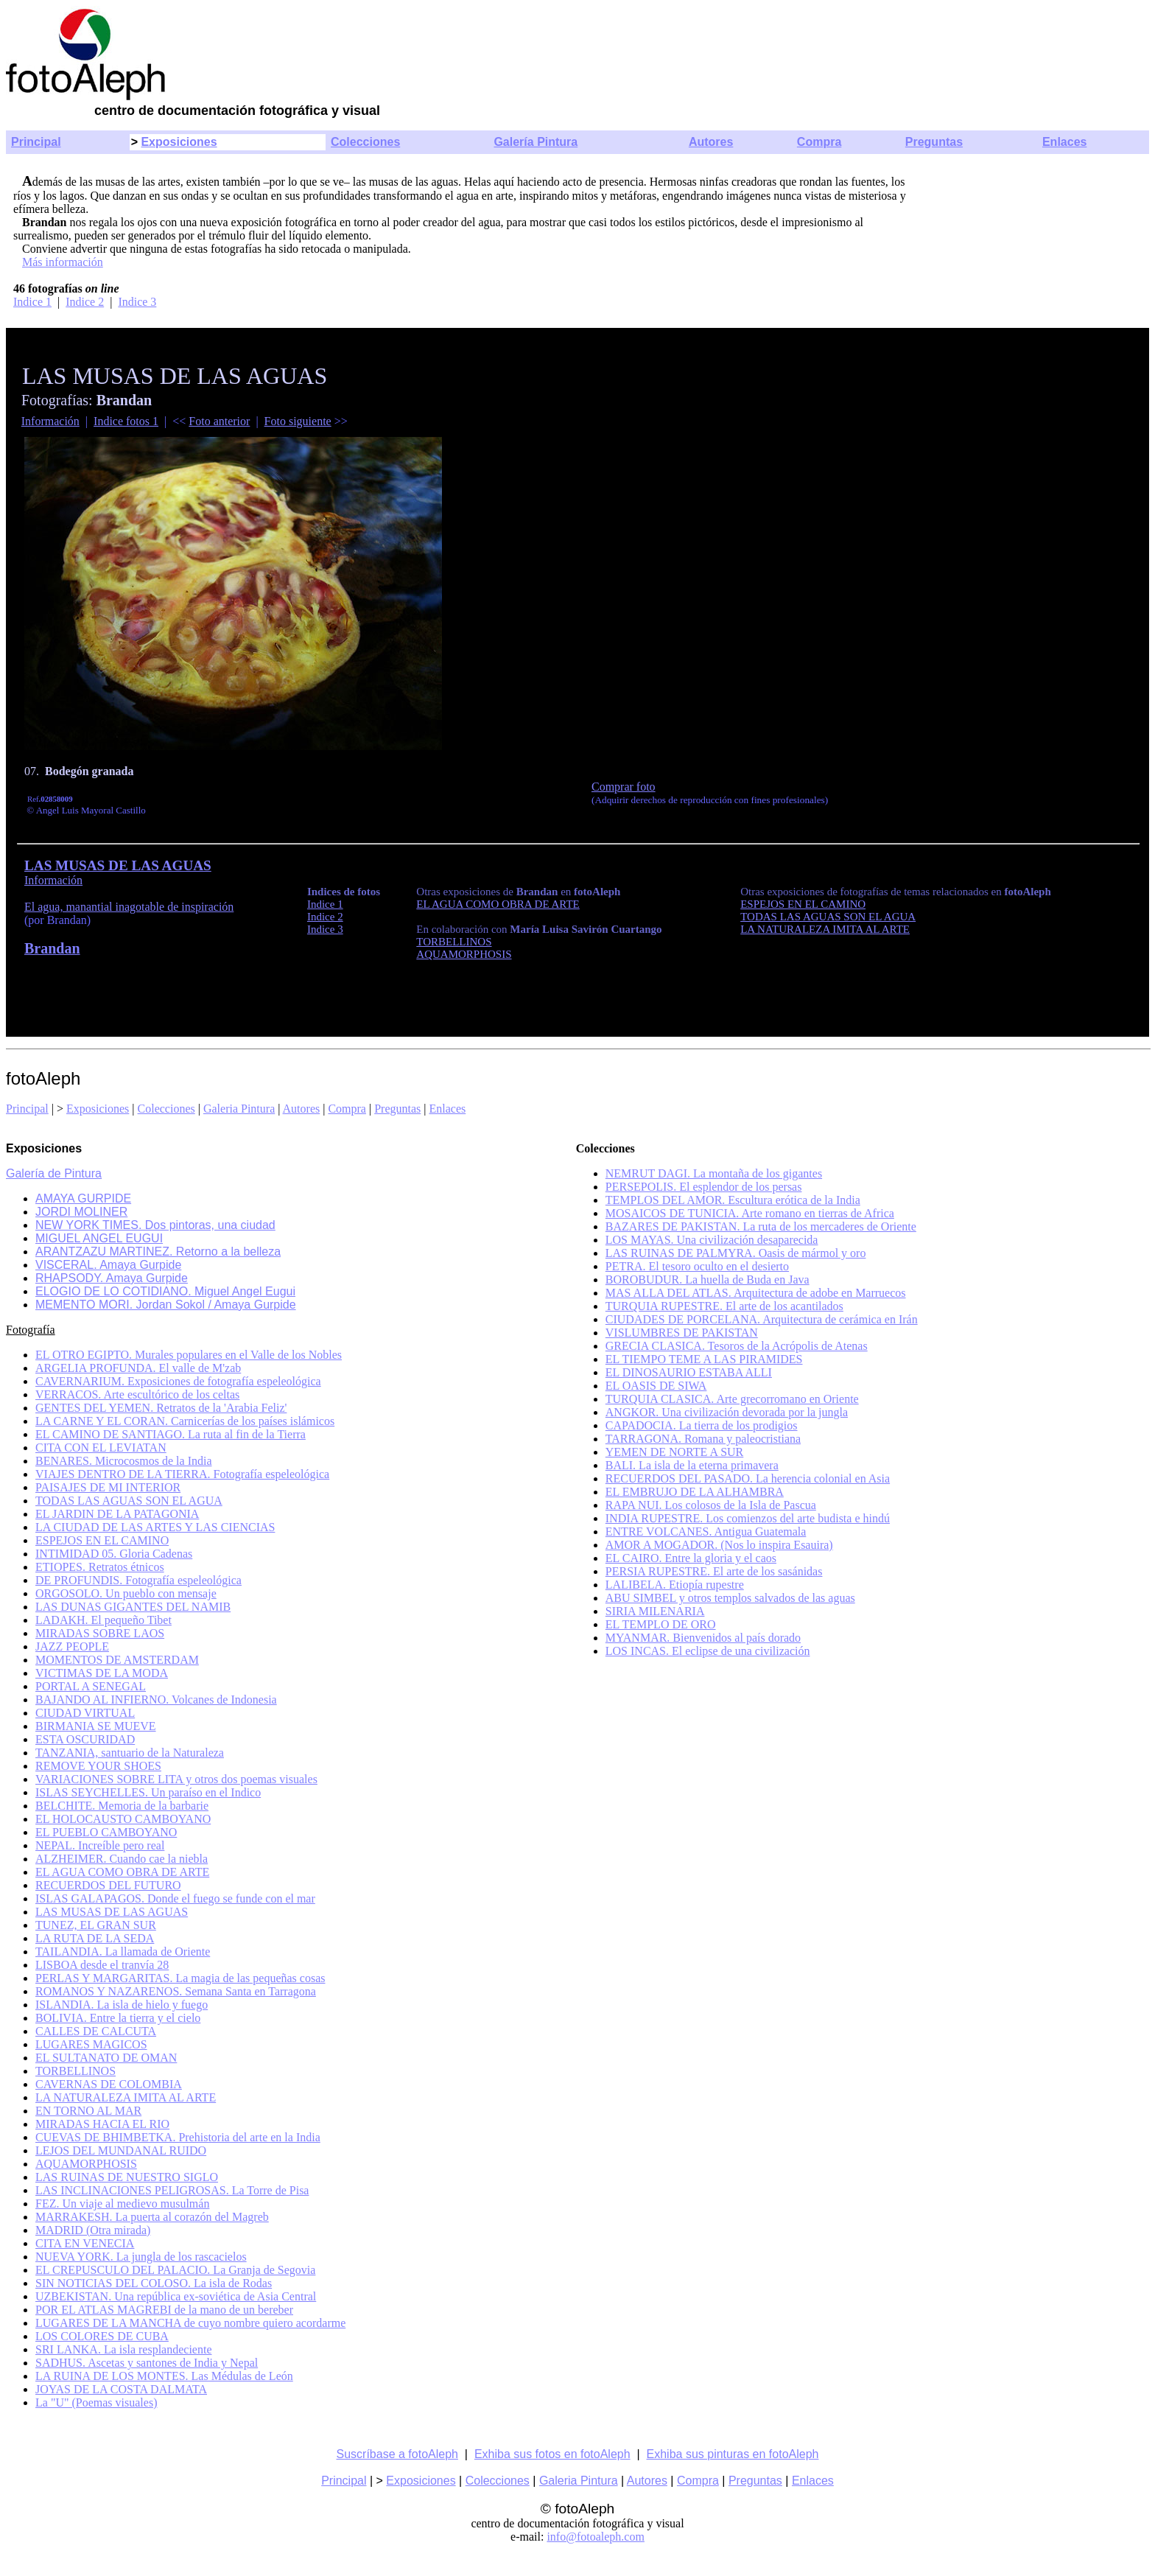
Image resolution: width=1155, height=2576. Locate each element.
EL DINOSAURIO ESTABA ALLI (688, 1372)
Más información (62, 262)
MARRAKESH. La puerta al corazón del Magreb (152, 2217)
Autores (711, 142)
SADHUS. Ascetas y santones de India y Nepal (146, 2362)
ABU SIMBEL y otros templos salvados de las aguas (730, 1598)
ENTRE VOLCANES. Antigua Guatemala (706, 1531)
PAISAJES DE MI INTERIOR (107, 1487)
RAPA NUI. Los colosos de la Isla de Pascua (710, 1505)
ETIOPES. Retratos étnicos (99, 1567)
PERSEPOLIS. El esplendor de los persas (703, 1186)
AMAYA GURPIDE (83, 1198)
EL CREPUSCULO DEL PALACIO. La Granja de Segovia (175, 2270)
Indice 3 (137, 301)
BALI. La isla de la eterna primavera (692, 1465)
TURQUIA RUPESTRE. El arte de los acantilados (724, 1306)
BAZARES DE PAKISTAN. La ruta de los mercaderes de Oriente (760, 1226)
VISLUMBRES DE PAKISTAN (681, 1332)
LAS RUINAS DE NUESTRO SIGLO (126, 2177)
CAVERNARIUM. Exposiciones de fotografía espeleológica (178, 1381)
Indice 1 (32, 301)
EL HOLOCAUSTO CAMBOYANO (123, 1819)
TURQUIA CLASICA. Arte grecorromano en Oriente (732, 1399)
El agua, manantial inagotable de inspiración (129, 906)
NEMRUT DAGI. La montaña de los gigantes (713, 1173)
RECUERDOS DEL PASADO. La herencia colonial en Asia (747, 1478)
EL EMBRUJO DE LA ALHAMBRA (694, 1491)
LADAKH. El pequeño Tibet (103, 1620)
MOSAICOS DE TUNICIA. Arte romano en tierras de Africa (749, 1213)
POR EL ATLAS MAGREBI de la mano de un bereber (164, 2309)
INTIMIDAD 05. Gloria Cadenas (113, 1553)
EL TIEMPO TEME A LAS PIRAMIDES (704, 1359)
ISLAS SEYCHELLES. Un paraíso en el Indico (148, 1792)
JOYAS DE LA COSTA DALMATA (121, 2389)
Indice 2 (85, 301)
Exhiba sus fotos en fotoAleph (552, 2454)
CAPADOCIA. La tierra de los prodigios (701, 1425)
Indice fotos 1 (126, 421)
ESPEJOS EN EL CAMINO (102, 1540)
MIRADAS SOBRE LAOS (99, 1633)
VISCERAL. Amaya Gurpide (108, 1265)
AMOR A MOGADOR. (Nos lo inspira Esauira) (719, 1545)
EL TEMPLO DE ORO (660, 1624)
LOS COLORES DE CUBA (102, 2336)
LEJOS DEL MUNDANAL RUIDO (120, 2150)
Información (50, 421)
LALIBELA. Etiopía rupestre (674, 1584)
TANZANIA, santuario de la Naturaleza (129, 1752)
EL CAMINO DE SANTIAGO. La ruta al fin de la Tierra (170, 1434)
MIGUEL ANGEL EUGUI (99, 1238)
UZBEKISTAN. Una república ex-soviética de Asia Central (175, 2296)
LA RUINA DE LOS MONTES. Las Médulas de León (164, 2376)
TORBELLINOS (75, 2071)
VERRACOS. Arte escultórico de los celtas (137, 1394)
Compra (819, 142)
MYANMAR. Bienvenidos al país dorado (703, 1637)
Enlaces (1064, 142)
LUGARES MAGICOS (91, 2044)
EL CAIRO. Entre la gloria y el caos (690, 1558)
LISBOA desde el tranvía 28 (102, 1965)
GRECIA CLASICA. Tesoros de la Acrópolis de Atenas (736, 1346)
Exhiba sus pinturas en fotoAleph (733, 2454)
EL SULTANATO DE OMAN (106, 2057)
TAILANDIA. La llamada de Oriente (122, 1951)
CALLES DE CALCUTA (95, 2031)
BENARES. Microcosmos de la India (123, 1461)
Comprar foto (623, 786)
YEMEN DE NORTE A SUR (674, 1452)
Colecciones (365, 142)
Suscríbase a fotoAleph (397, 2454)
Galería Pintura (536, 142)
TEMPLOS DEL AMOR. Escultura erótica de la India (732, 1200)
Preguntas (934, 142)
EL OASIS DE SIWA (656, 1385)
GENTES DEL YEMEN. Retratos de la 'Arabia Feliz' (161, 1407)
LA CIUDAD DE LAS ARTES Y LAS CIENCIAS (155, 1527)
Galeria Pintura (239, 1108)
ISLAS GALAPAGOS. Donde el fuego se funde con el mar (175, 1898)
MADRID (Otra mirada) (92, 2230)
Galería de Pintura (54, 1173)
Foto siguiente (297, 421)
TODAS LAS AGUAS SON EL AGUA (128, 1500)
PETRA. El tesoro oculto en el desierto (697, 1266)
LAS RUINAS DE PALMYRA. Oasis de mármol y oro (735, 1253)
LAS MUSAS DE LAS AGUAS (111, 1911)
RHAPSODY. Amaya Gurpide (111, 1278)
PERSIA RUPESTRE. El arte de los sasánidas (714, 1571)
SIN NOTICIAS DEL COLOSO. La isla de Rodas (153, 2283)
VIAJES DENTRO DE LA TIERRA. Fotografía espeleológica (182, 1474)
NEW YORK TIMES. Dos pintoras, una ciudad (155, 1225)
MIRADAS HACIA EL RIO (102, 2124)
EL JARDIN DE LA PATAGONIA (117, 1514)
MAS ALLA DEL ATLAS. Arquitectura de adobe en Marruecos (755, 1293)
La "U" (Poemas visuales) (96, 2402)
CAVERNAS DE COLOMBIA (108, 2084)
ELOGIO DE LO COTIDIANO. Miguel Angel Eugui (165, 1291)
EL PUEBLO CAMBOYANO (106, 1832)
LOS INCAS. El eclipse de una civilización (707, 1651)
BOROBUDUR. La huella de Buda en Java (707, 1279)
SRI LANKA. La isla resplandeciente (123, 2349)
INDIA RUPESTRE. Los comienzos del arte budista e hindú (747, 1518)
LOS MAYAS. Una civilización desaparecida (711, 1239)
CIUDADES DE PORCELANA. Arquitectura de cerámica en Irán (761, 1319)
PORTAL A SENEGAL (90, 1686)
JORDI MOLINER (81, 1211)
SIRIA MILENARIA (655, 1611)
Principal (36, 142)
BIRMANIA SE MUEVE (95, 1726)
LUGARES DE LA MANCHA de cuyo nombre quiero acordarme (190, 2323)
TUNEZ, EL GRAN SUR (95, 1925)
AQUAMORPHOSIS (86, 2163)
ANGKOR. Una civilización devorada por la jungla (726, 1412)
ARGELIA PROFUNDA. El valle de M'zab (138, 1368)
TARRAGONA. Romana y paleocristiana (703, 1438)
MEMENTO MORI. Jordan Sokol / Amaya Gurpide (165, 1304)
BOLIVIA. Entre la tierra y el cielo (117, 2018)
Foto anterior (219, 421)
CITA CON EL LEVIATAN (100, 1447)
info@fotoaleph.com (595, 2536)
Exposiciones (179, 142)
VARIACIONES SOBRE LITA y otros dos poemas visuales (176, 1779)
